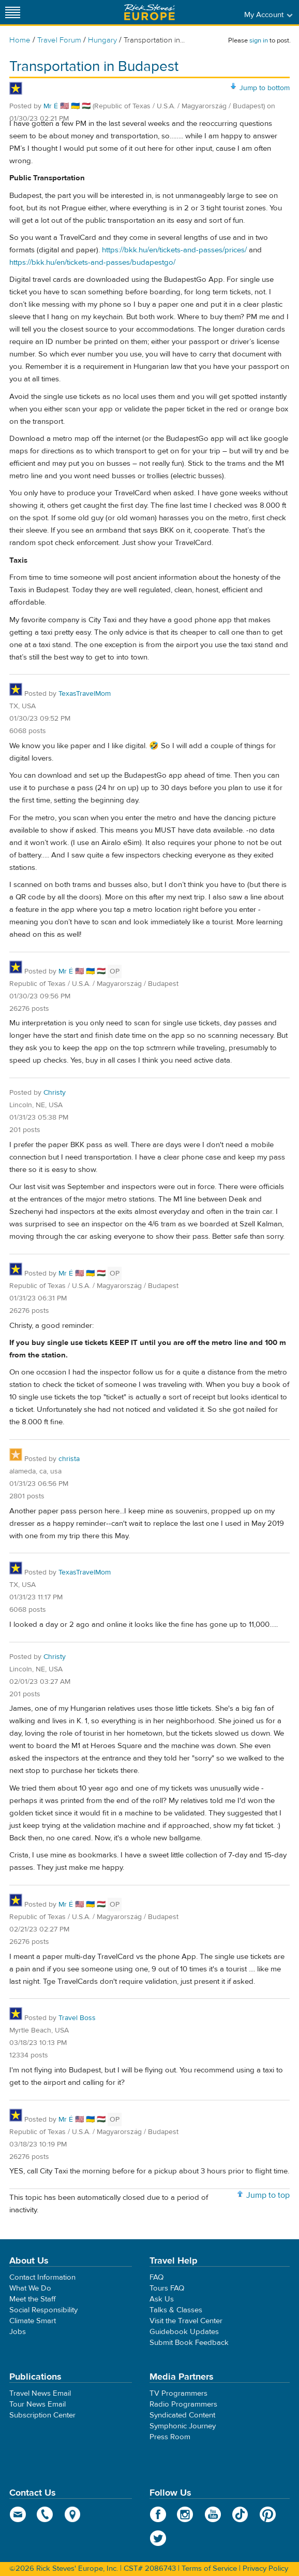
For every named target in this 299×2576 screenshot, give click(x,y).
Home (20, 40)
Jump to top (268, 2195)
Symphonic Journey (183, 2426)
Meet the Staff (32, 2299)
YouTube (212, 2514)
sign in (258, 40)
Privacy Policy (265, 2568)
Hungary (102, 40)
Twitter (158, 2538)
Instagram (185, 2514)
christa (69, 1459)
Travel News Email (40, 2393)
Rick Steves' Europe (149, 12)
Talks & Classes (176, 2310)
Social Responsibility (43, 2310)
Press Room (170, 2437)
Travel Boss (77, 2018)
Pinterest (267, 2514)
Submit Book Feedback (189, 2343)
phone (45, 2514)
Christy (54, 1092)
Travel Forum (59, 40)
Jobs (17, 2332)
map (72, 2514)
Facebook (158, 2514)
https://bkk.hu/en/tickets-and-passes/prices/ (174, 250)
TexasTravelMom (84, 693)
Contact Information (42, 2277)
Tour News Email (37, 2404)
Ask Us (162, 2299)
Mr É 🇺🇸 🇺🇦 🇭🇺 (68, 106)
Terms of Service (209, 2568)
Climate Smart (32, 2321)
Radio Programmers (183, 2404)
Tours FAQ (167, 2288)
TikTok (240, 2514)
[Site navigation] (13, 12)
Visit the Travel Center (186, 2321)
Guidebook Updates (184, 2332)
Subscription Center (42, 2415)
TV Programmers (178, 2393)
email (17, 2514)
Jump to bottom (265, 88)
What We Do (30, 2288)
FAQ (156, 2277)
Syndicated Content (182, 2415)
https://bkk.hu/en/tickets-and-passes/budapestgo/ (92, 262)
